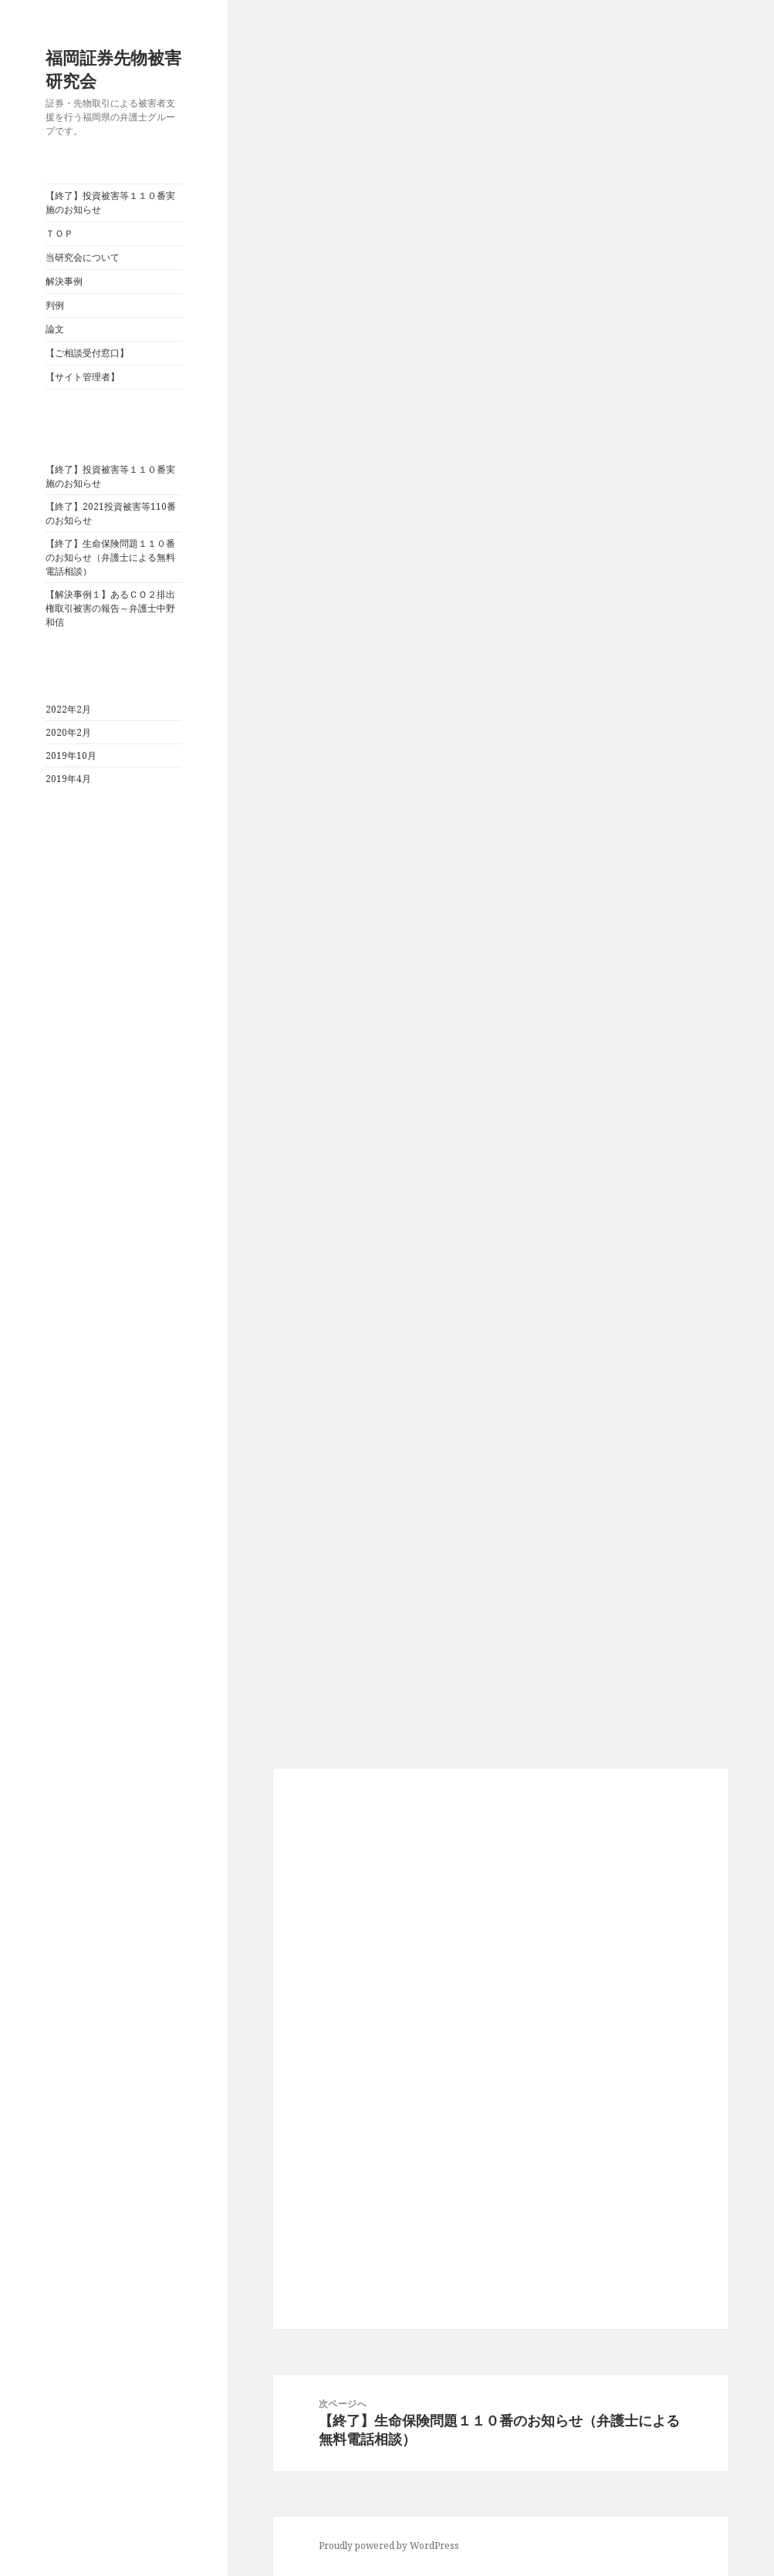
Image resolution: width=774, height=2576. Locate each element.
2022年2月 (68, 709)
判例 (55, 305)
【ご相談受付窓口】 (87, 352)
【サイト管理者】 (83, 376)
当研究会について (83, 257)
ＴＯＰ (59, 233)
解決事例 (64, 281)
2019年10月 (71, 755)
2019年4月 (68, 778)
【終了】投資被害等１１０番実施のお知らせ (110, 202)
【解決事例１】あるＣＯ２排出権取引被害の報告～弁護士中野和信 (110, 608)
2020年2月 (68, 732)
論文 (55, 328)
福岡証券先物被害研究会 (113, 69)
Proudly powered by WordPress (389, 2545)
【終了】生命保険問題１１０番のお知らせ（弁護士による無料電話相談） (110, 557)
